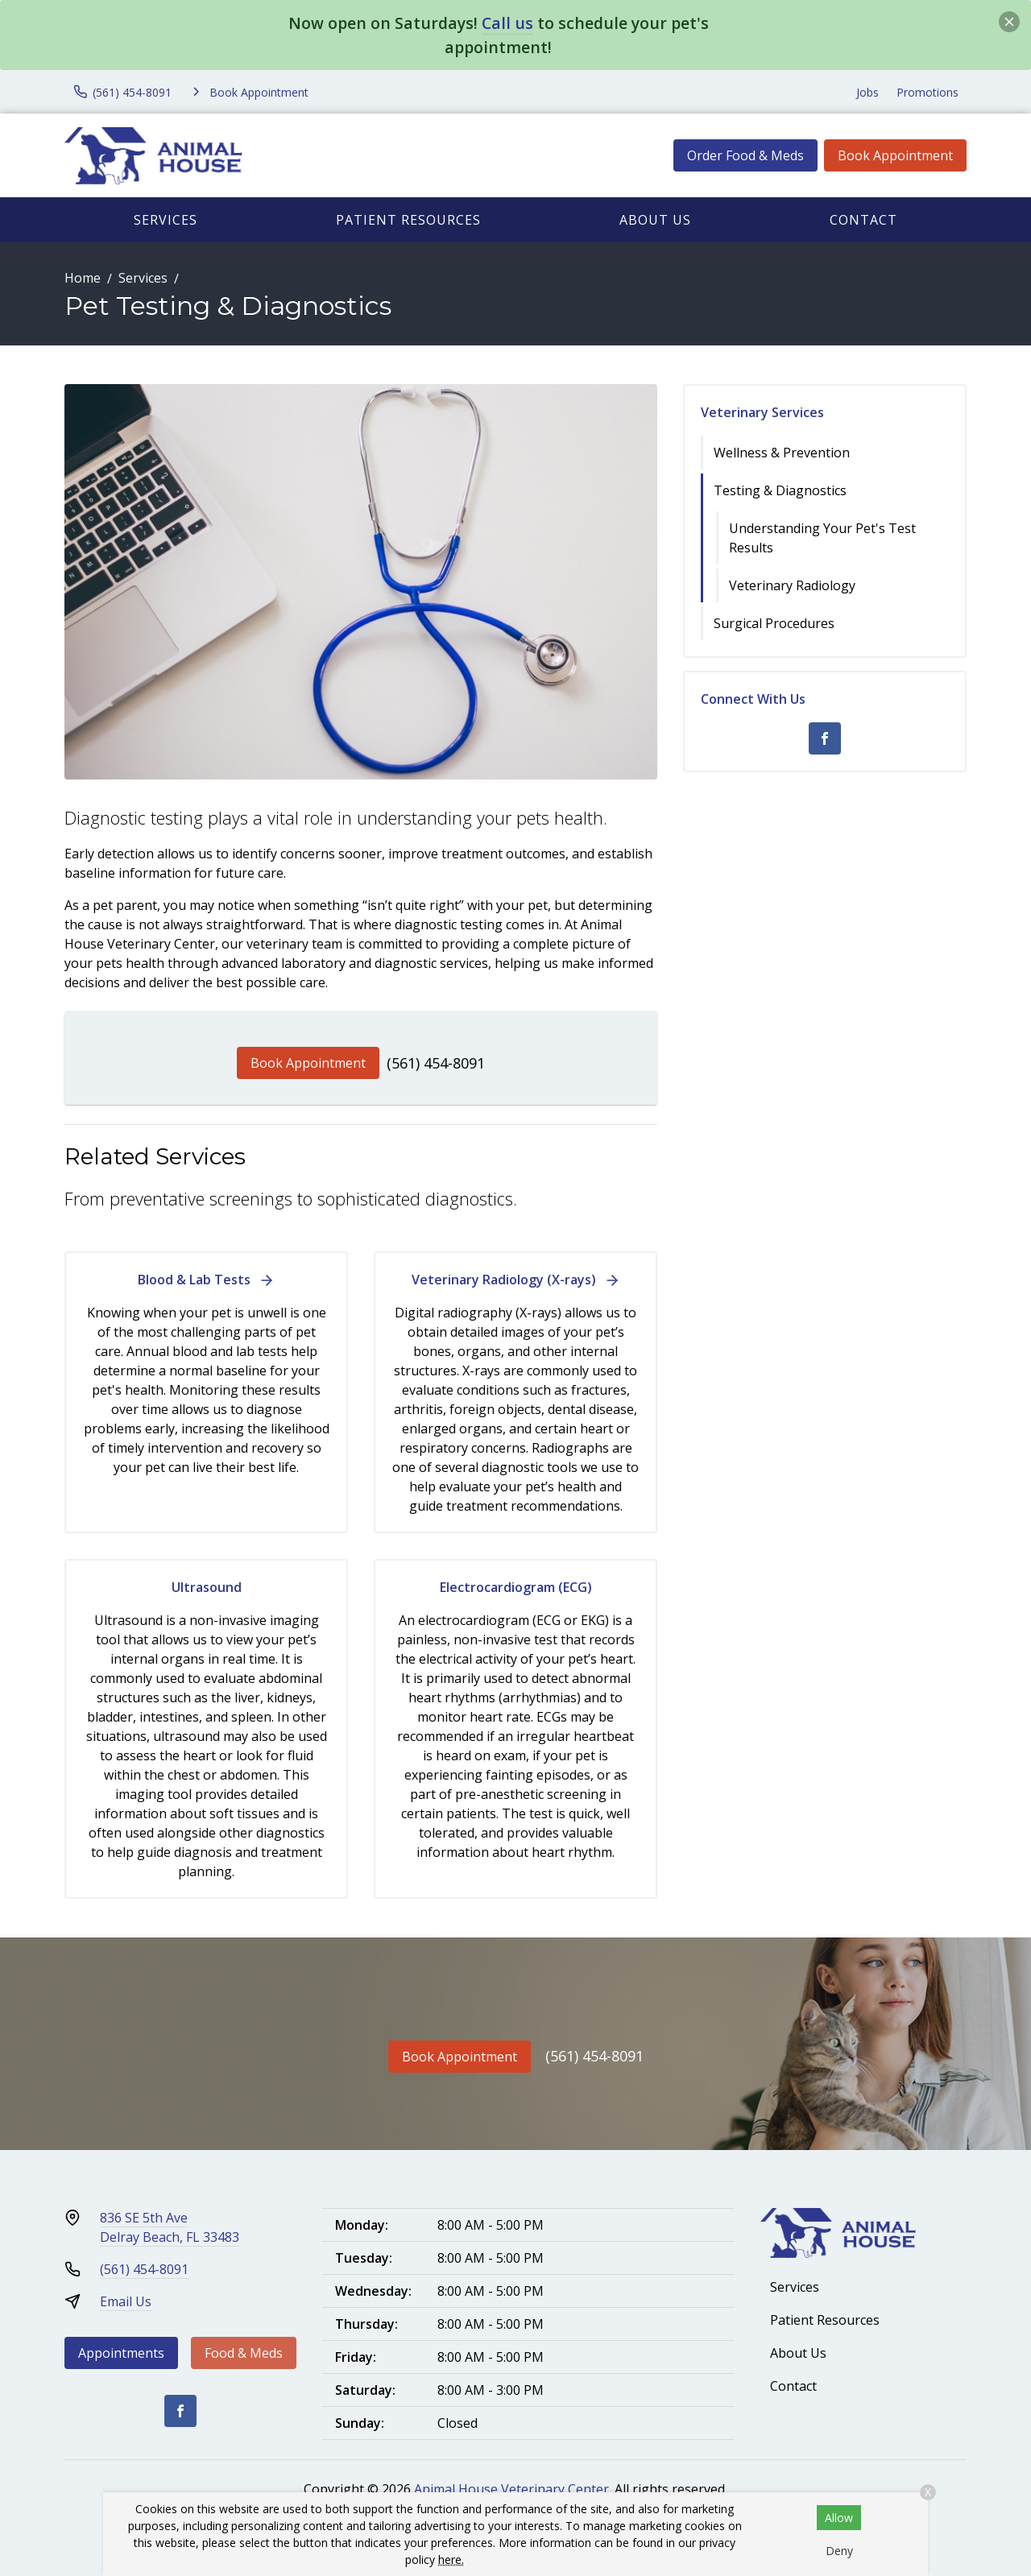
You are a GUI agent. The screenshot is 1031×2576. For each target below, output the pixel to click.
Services (165, 220)
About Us (655, 220)
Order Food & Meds (745, 155)
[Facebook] (825, 738)
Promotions (927, 92)
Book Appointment (895, 155)
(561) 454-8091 (436, 1063)
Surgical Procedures (774, 623)
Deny (839, 2550)
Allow (839, 2517)
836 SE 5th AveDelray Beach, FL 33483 (169, 2227)
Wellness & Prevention (782, 452)
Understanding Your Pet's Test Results (822, 537)
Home (82, 278)
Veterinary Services (762, 412)
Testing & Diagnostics (780, 490)
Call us (507, 23)
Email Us (125, 2301)
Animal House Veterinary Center (511, 2489)
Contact (863, 220)
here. (451, 2559)
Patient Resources (408, 220)
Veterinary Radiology (792, 585)
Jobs (867, 92)
